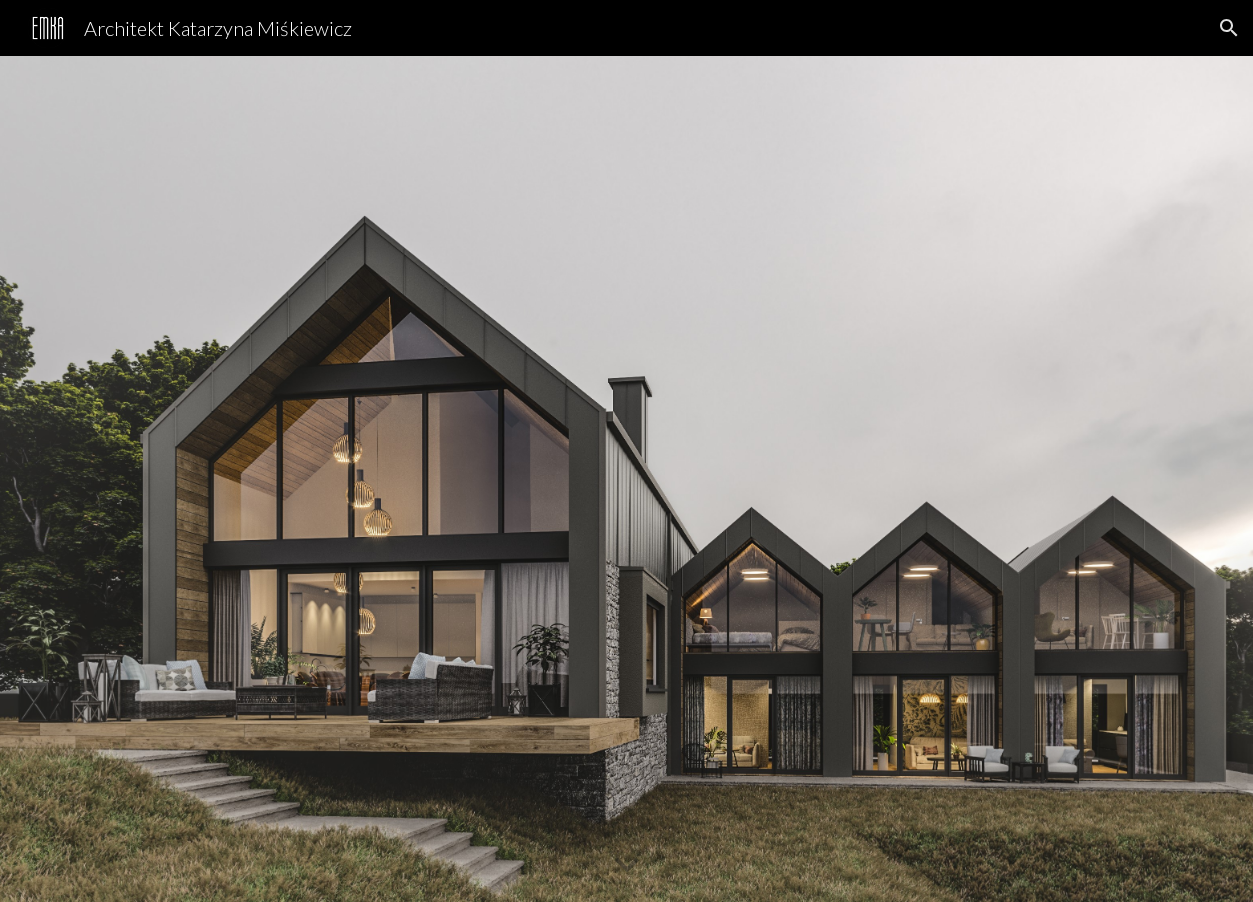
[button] (1229, 28)
